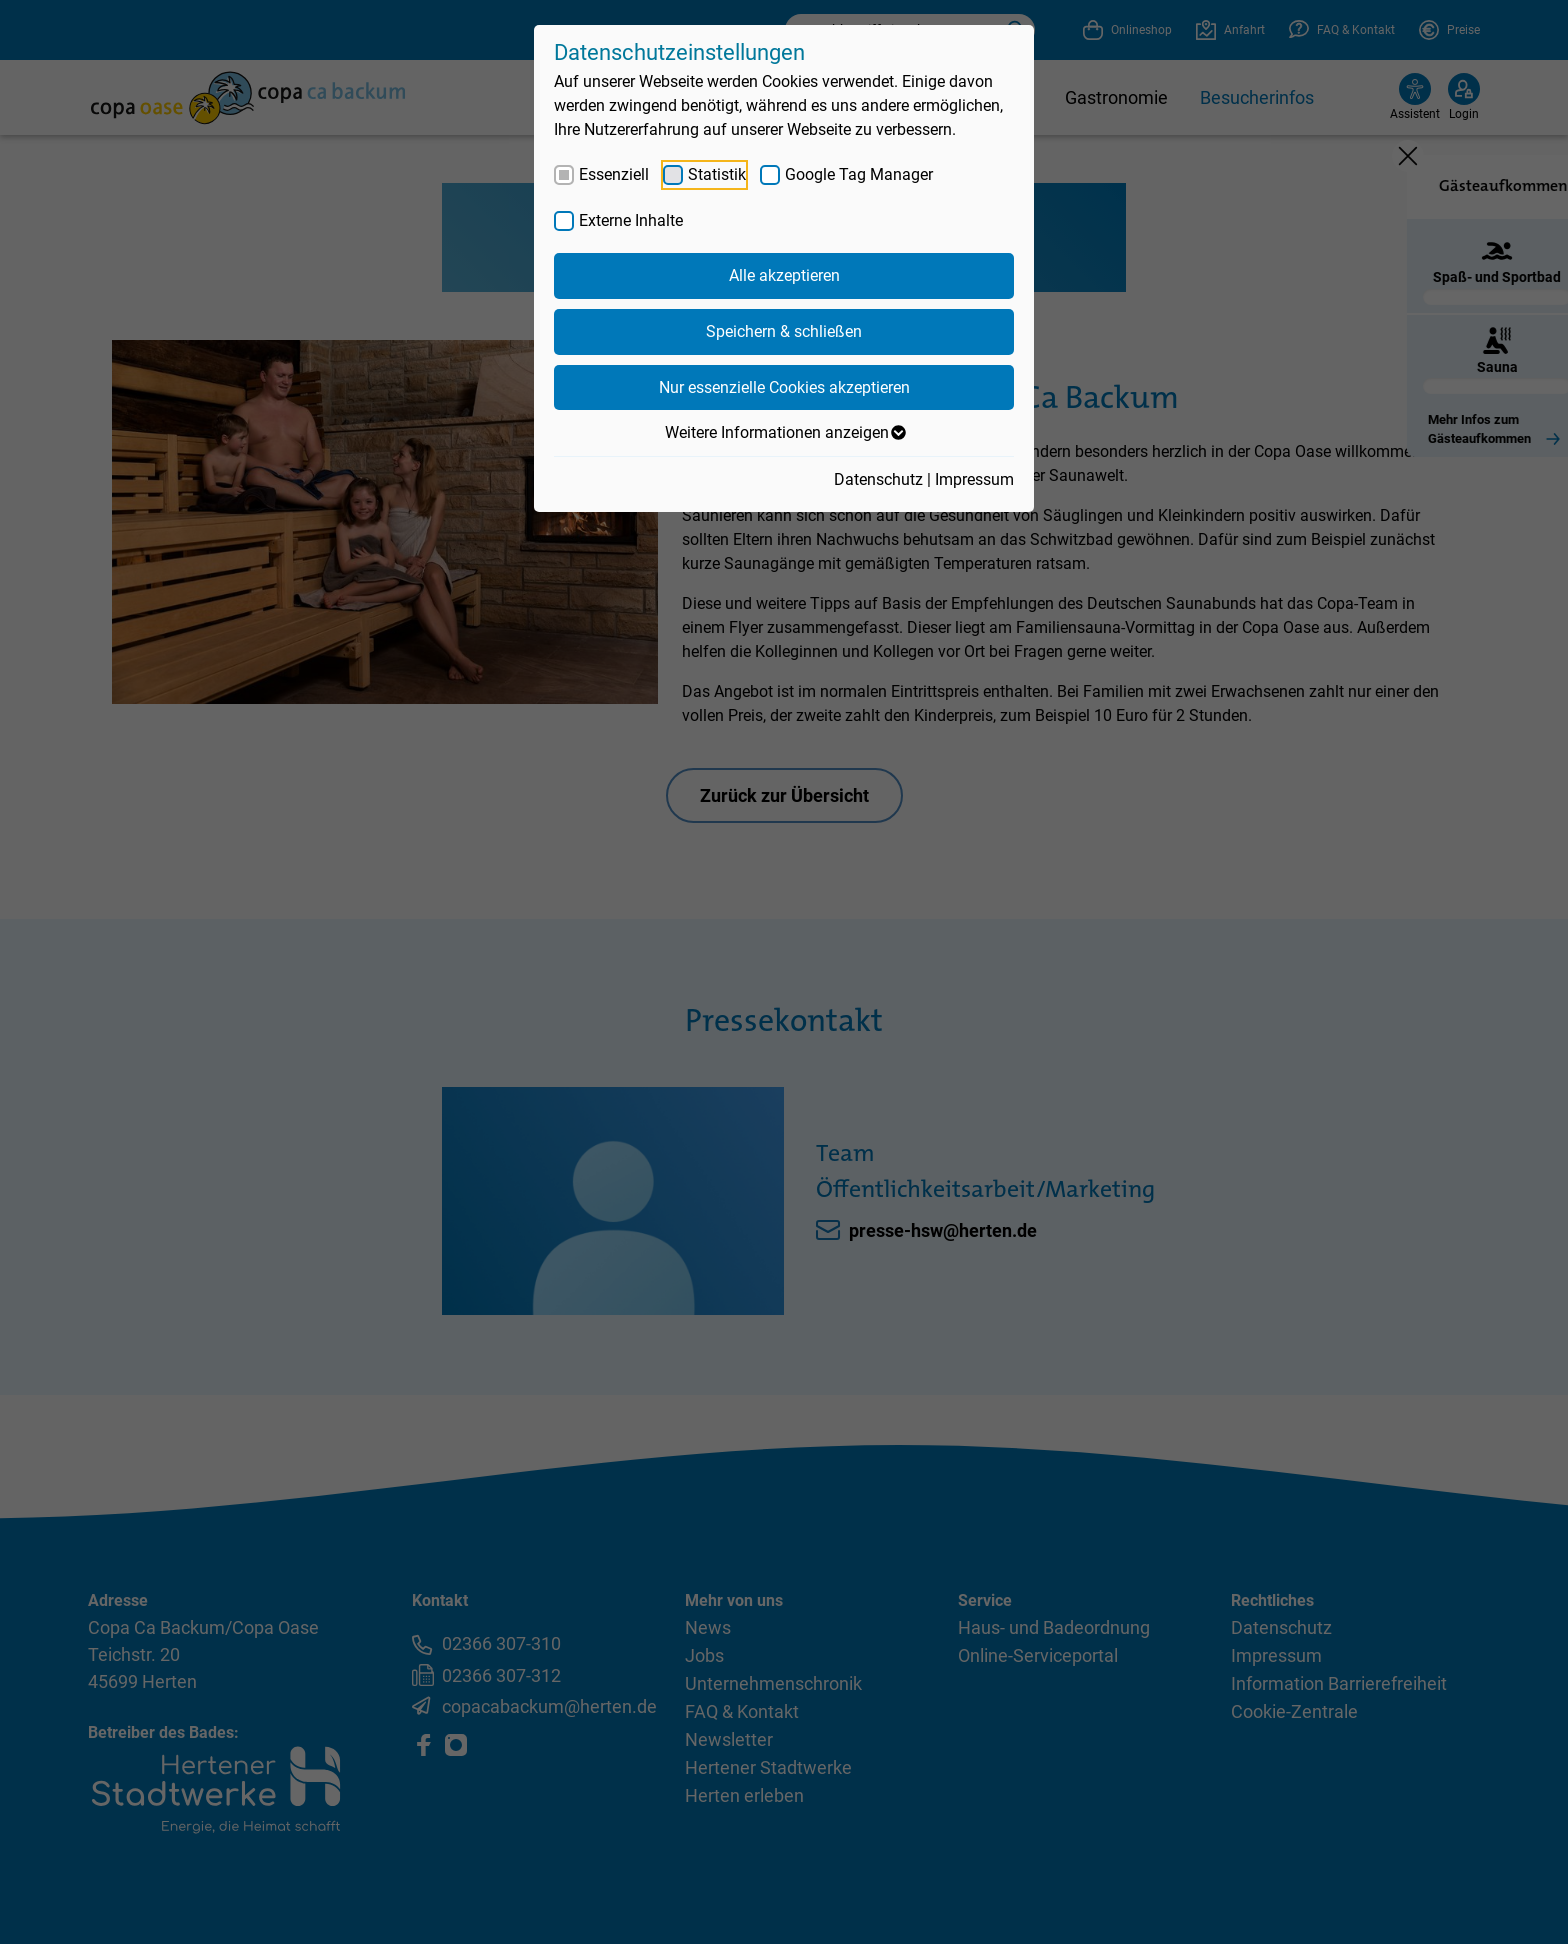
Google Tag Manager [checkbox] (859, 174)
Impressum (974, 479)
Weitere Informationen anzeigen (784, 433)
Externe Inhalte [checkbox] (631, 220)
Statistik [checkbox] (717, 174)
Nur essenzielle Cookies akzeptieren (784, 387)
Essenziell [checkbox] (614, 174)
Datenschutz (878, 479)
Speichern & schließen (784, 331)
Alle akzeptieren (784, 275)
